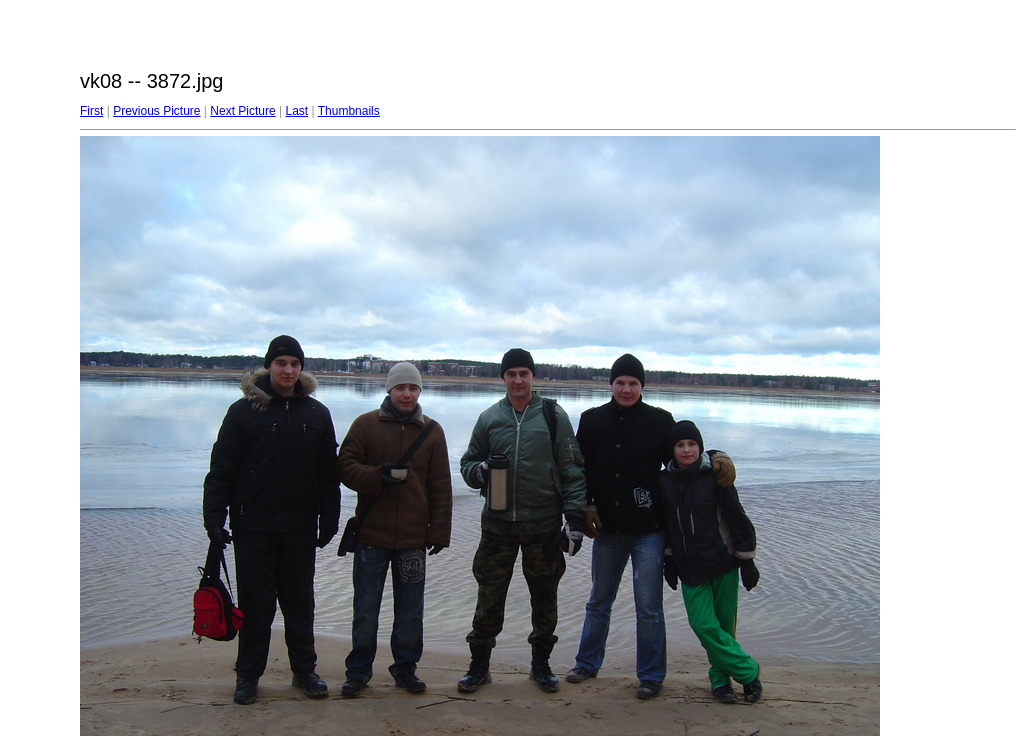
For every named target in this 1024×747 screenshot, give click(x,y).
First (91, 111)
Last (296, 111)
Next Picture (242, 111)
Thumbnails (349, 111)
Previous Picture (156, 111)
